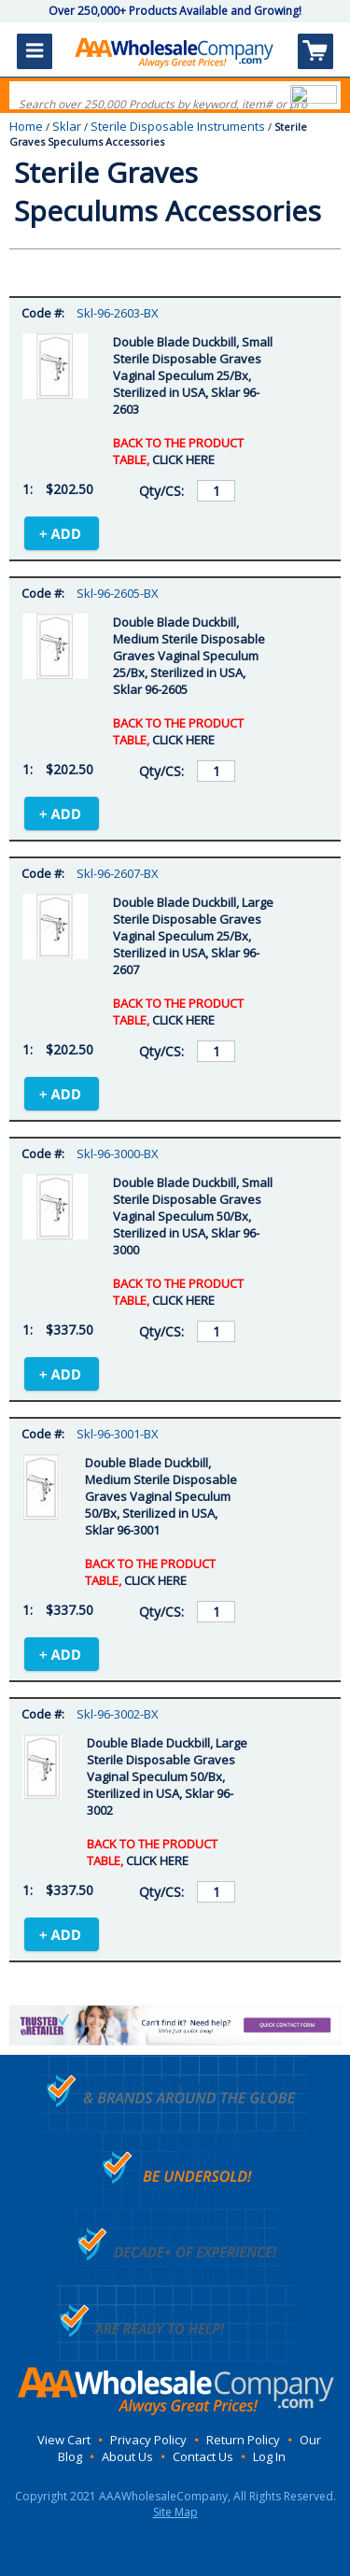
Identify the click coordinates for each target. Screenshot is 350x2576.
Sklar (66, 126)
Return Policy (243, 2439)
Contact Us (203, 2456)
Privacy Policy (148, 2439)
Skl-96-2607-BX (118, 873)
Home (26, 126)
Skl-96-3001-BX (118, 1433)
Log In (269, 2456)
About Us (127, 2456)
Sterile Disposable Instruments (178, 126)
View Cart (64, 2439)
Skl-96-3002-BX (118, 1714)
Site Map (175, 2512)
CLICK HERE (183, 459)
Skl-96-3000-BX (118, 1153)
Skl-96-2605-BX (118, 593)
